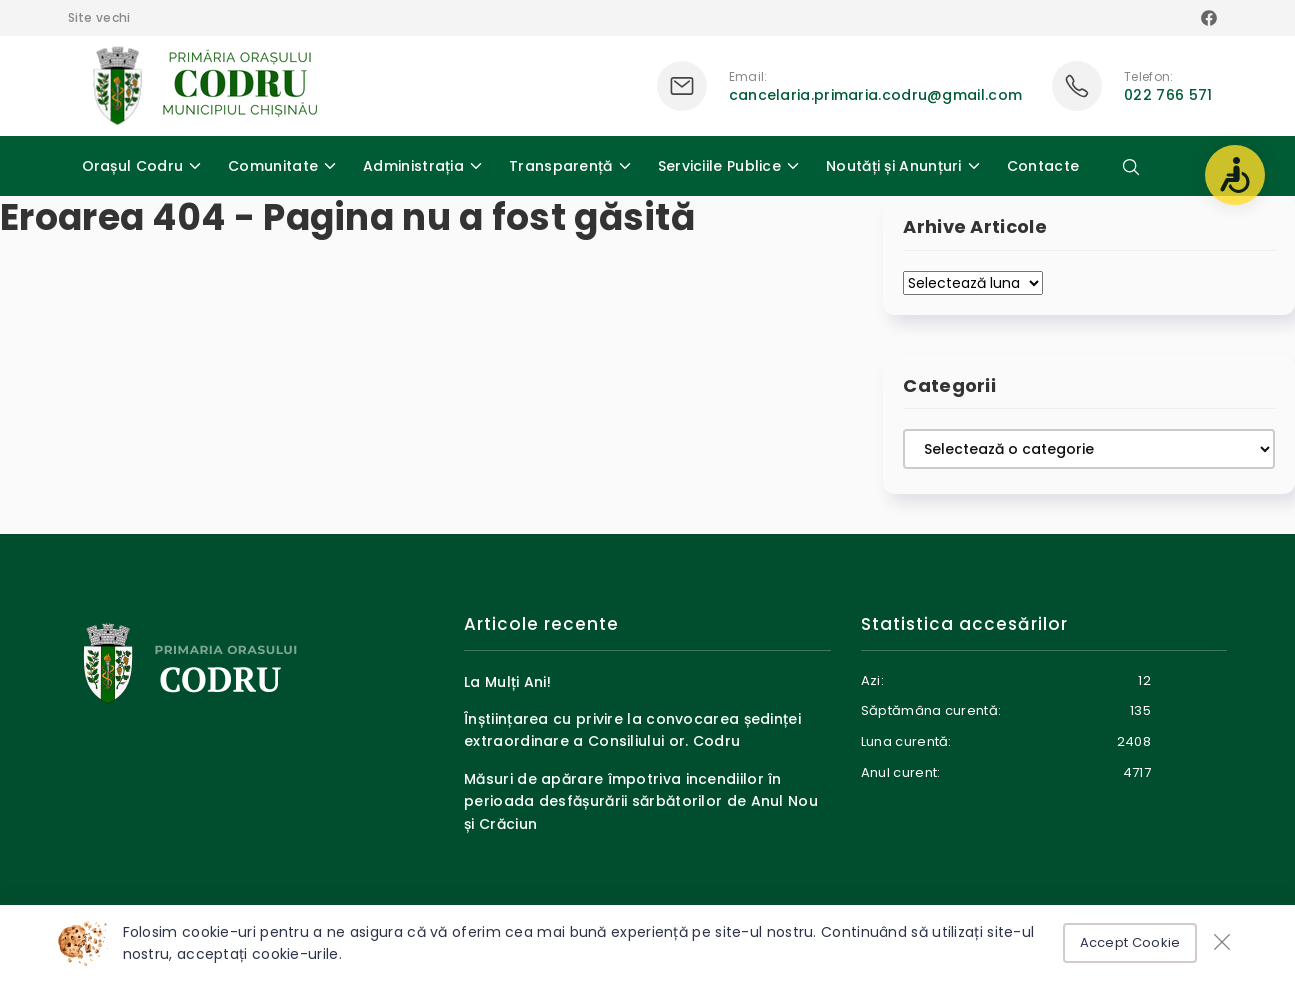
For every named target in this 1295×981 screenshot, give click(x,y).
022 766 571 (1168, 95)
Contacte (1043, 166)
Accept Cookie (1130, 942)
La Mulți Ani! (507, 682)
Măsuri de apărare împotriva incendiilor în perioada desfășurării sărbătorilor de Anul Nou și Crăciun (641, 801)
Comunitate (273, 166)
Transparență (561, 166)
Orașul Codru (133, 166)
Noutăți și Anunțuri (894, 166)
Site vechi (99, 17)
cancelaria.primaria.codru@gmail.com (876, 95)
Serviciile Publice (719, 166)
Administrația (413, 166)
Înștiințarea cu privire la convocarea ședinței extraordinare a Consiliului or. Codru (632, 730)
